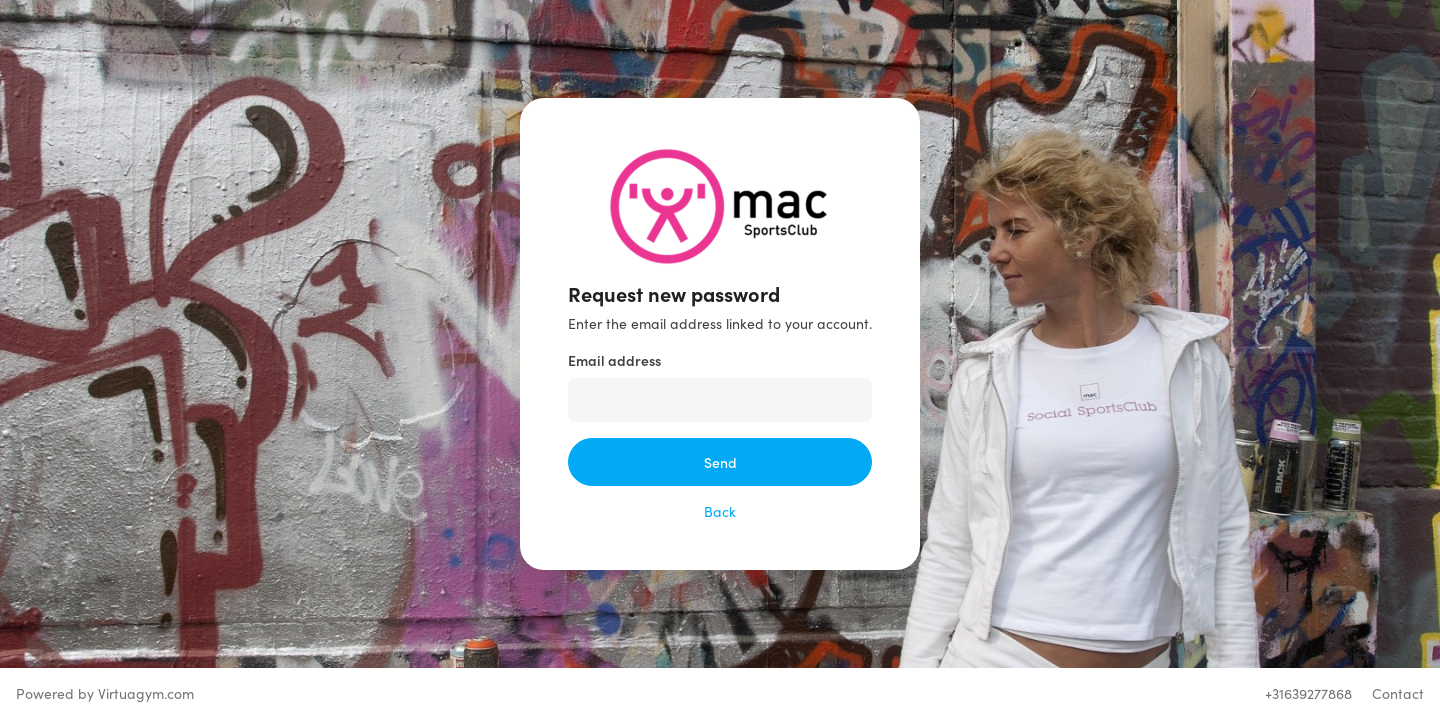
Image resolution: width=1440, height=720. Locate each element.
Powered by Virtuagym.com (105, 693)
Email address (614, 360)
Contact (1398, 693)
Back (720, 511)
